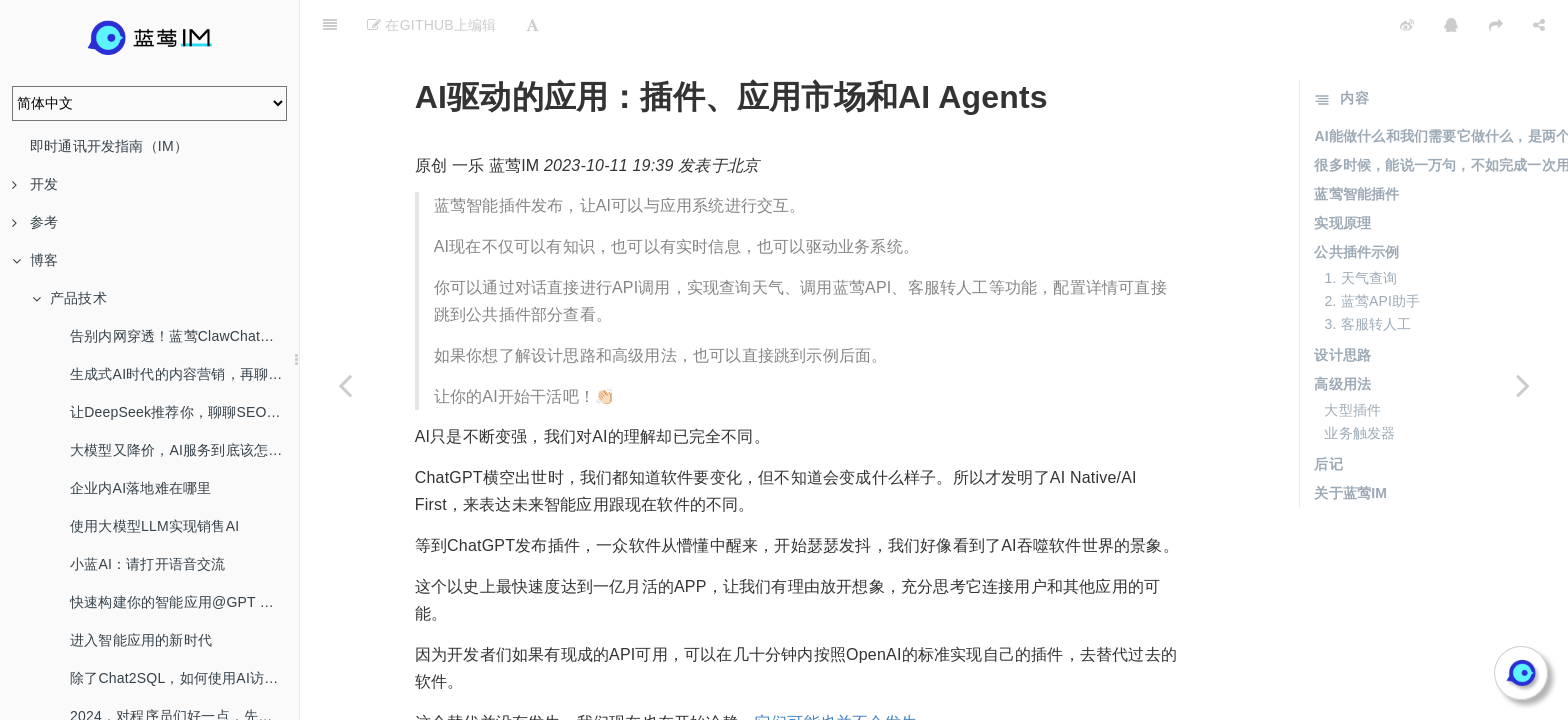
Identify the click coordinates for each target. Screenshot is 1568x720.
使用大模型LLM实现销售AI (154, 526)
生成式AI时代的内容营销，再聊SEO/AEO (184, 374)
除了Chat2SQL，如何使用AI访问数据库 (184, 678)
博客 (35, 260)
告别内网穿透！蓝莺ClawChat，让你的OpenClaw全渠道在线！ (184, 336)
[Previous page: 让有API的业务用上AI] (345, 385)
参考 (35, 222)
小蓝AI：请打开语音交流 (148, 564)
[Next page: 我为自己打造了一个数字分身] (1523, 385)
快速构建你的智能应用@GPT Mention (184, 602)
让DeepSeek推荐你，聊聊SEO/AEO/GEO (184, 412)
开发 (35, 184)
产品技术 (69, 298)
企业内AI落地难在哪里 (140, 488)
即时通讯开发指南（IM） (109, 146)
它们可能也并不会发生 (836, 672)
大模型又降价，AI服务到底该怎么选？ (184, 450)
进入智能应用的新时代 (141, 640)
